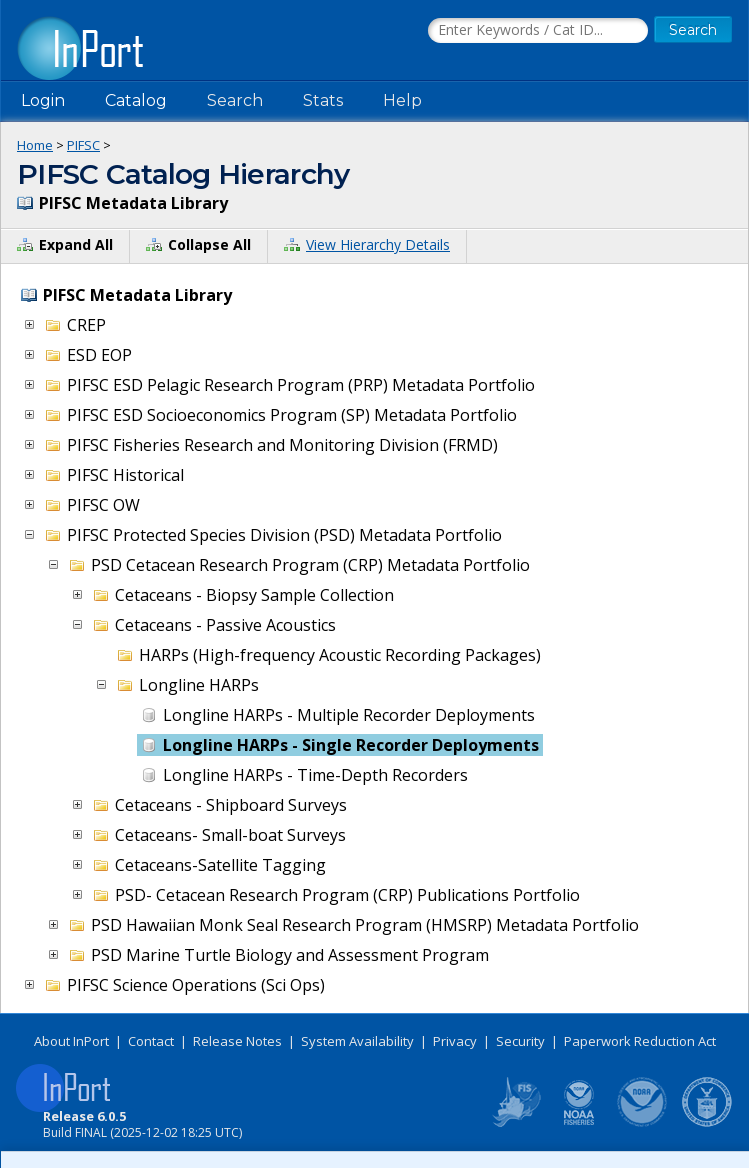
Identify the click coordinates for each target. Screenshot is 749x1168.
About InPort (71, 1041)
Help (402, 100)
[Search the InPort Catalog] (538, 31)
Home (35, 145)
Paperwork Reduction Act (640, 1041)
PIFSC (83, 145)
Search (235, 100)
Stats (323, 100)
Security (520, 1041)
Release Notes (237, 1041)
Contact (151, 1041)
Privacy (455, 1041)
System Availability (357, 1041)
